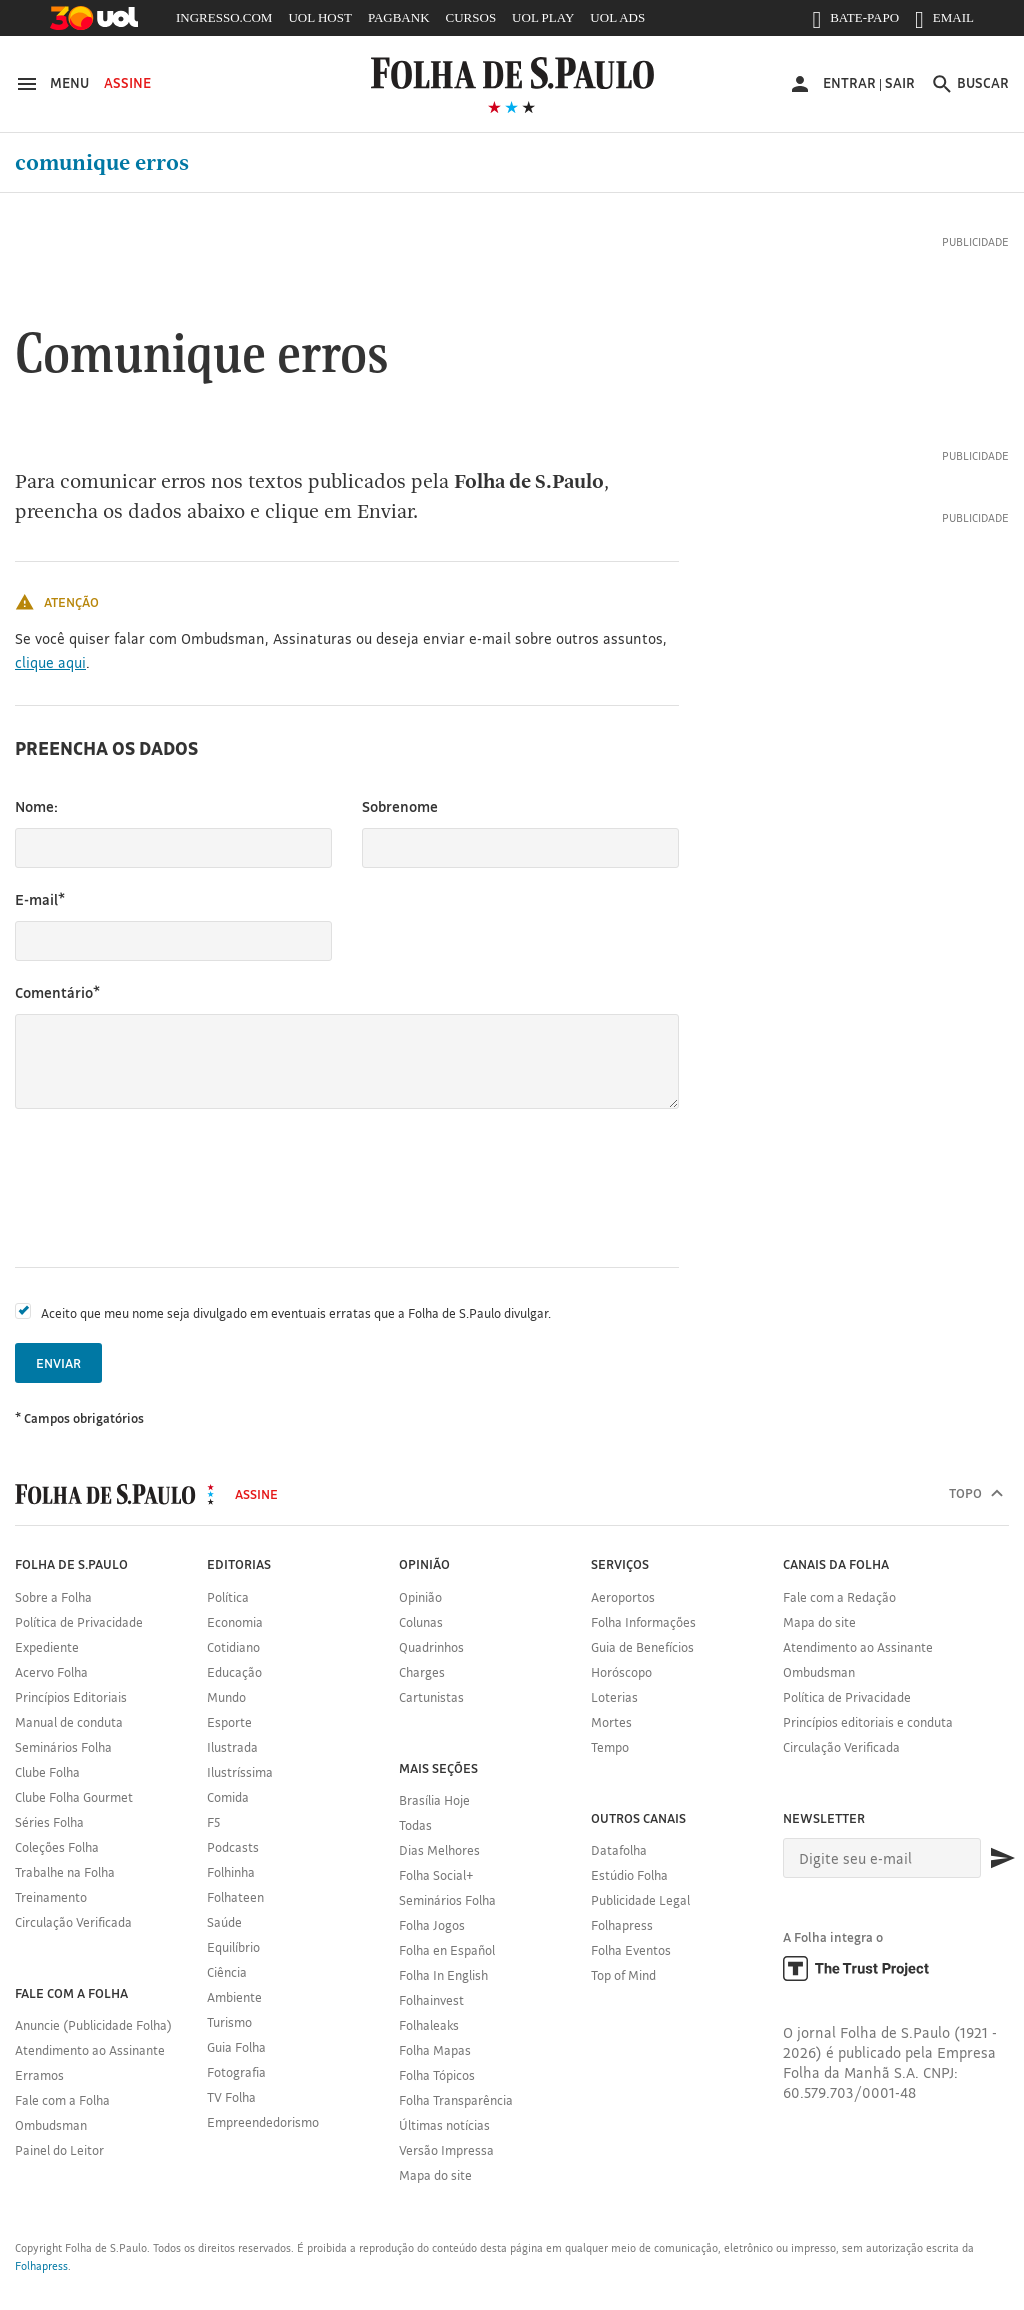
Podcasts (233, 1847)
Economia (235, 1622)
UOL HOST (319, 17)
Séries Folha (49, 1822)
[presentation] (167, 1188)
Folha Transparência (456, 2100)
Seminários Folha (63, 1747)
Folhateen (235, 1897)
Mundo (226, 1697)
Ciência (227, 1972)
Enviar (58, 1363)
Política (228, 1597)
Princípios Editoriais (71, 1697)
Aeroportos (623, 1597)
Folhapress (622, 1925)
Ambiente (234, 1997)
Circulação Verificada (73, 1922)
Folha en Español (447, 1950)
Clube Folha (47, 1772)
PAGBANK (399, 17)
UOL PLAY (543, 17)
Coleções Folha (57, 1847)
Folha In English (443, 1975)
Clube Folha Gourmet (74, 1797)
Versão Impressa (446, 2150)
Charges (422, 1672)
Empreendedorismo (263, 2122)
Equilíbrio (233, 1947)
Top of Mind (623, 1975)
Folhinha (231, 1872)
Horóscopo (621, 1672)
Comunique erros (102, 163)
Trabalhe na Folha (65, 1872)
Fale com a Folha (62, 2100)
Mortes (611, 1722)
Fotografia (236, 2072)
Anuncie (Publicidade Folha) (93, 2025)
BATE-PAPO (855, 22)
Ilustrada (232, 1747)
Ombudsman (51, 2125)
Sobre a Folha (53, 1597)
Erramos (39, 2075)
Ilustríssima (240, 1772)
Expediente (47, 1647)
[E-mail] (882, 1858)
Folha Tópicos (437, 2075)
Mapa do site (435, 2175)
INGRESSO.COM (224, 17)
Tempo (610, 1747)
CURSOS (471, 17)
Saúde (224, 1922)
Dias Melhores (439, 1850)
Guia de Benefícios (642, 1647)
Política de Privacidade (79, 1622)
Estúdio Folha (629, 1875)
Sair (900, 83)
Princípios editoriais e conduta (868, 1722)
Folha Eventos (631, 1950)
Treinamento (51, 1897)
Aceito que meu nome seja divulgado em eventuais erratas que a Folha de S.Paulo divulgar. (296, 1313)
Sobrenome (400, 806)
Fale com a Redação (839, 1597)
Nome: (36, 806)
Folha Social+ (436, 1875)
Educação (234, 1672)
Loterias (614, 1697)
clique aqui (50, 662)
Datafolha (619, 1850)
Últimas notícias (444, 2125)
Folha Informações (643, 1622)
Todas (415, 1825)
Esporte (229, 1722)
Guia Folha (236, 2047)
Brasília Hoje (434, 1800)
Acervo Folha (51, 1672)
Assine (127, 83)
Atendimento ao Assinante (90, 2050)
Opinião (420, 1597)
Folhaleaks (429, 2025)
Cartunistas (431, 1697)
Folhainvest (431, 2000)
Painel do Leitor (59, 2150)
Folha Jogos (432, 1925)
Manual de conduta (69, 1722)
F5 (213, 1822)
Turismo (229, 2022)
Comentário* (57, 992)
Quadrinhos (431, 1647)
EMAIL (944, 22)
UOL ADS (617, 17)
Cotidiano (233, 1647)
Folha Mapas (435, 2050)
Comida (228, 1797)
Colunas (421, 1622)
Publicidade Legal (640, 1900)
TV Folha (231, 2097)
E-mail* (40, 899)
